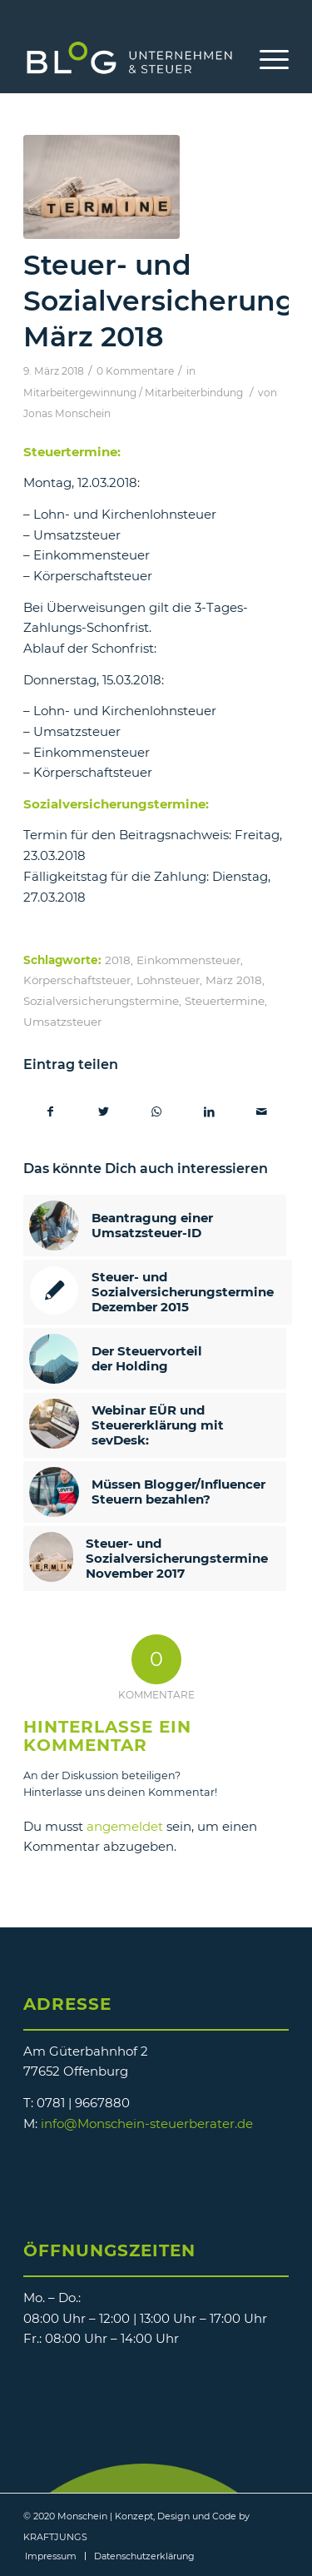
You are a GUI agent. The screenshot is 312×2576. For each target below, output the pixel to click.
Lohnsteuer (168, 980)
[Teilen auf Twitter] (103, 1112)
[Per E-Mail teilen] (262, 1112)
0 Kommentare (135, 371)
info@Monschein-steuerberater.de (147, 2123)
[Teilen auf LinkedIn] (209, 1112)
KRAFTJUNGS (55, 2537)
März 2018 (234, 980)
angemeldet (125, 1826)
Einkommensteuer (188, 960)
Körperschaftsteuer (77, 980)
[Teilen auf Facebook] (50, 1112)
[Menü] (266, 59)
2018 (118, 960)
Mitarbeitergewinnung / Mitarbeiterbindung (133, 392)
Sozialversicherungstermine (101, 1000)
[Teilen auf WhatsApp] (156, 1112)
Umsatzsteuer (62, 1021)
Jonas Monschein (67, 413)
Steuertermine (225, 1000)
